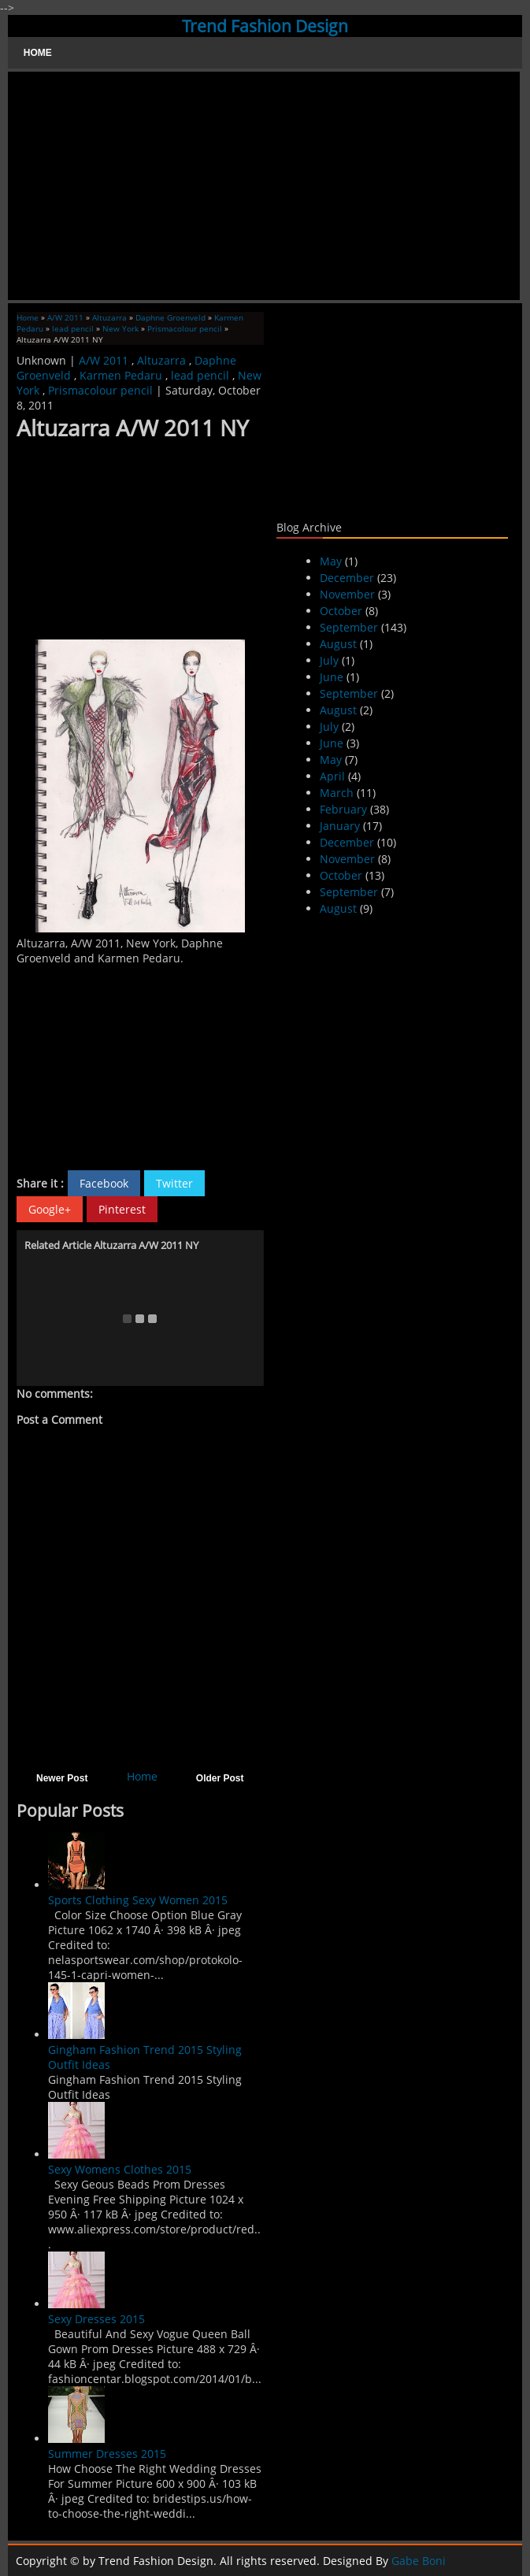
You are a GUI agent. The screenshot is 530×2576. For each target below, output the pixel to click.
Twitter (174, 1183)
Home (38, 52)
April (332, 776)
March (337, 792)
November (347, 594)
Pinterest (122, 1209)
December (347, 577)
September (349, 627)
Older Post (220, 1778)
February (343, 809)
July (329, 660)
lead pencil (73, 328)
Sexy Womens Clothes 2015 (119, 2169)
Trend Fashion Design (265, 26)
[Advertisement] (264, 186)
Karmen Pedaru (121, 375)
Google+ (49, 1209)
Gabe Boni (418, 2560)
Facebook (104, 1183)
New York (120, 328)
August (338, 643)
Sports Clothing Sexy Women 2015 (138, 1899)
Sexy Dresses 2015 (96, 2318)
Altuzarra (109, 317)
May (331, 561)
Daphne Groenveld (170, 317)
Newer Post (61, 1778)
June (331, 676)
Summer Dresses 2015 (107, 2453)
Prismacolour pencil (184, 328)
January (340, 825)
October (341, 610)
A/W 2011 (65, 317)
